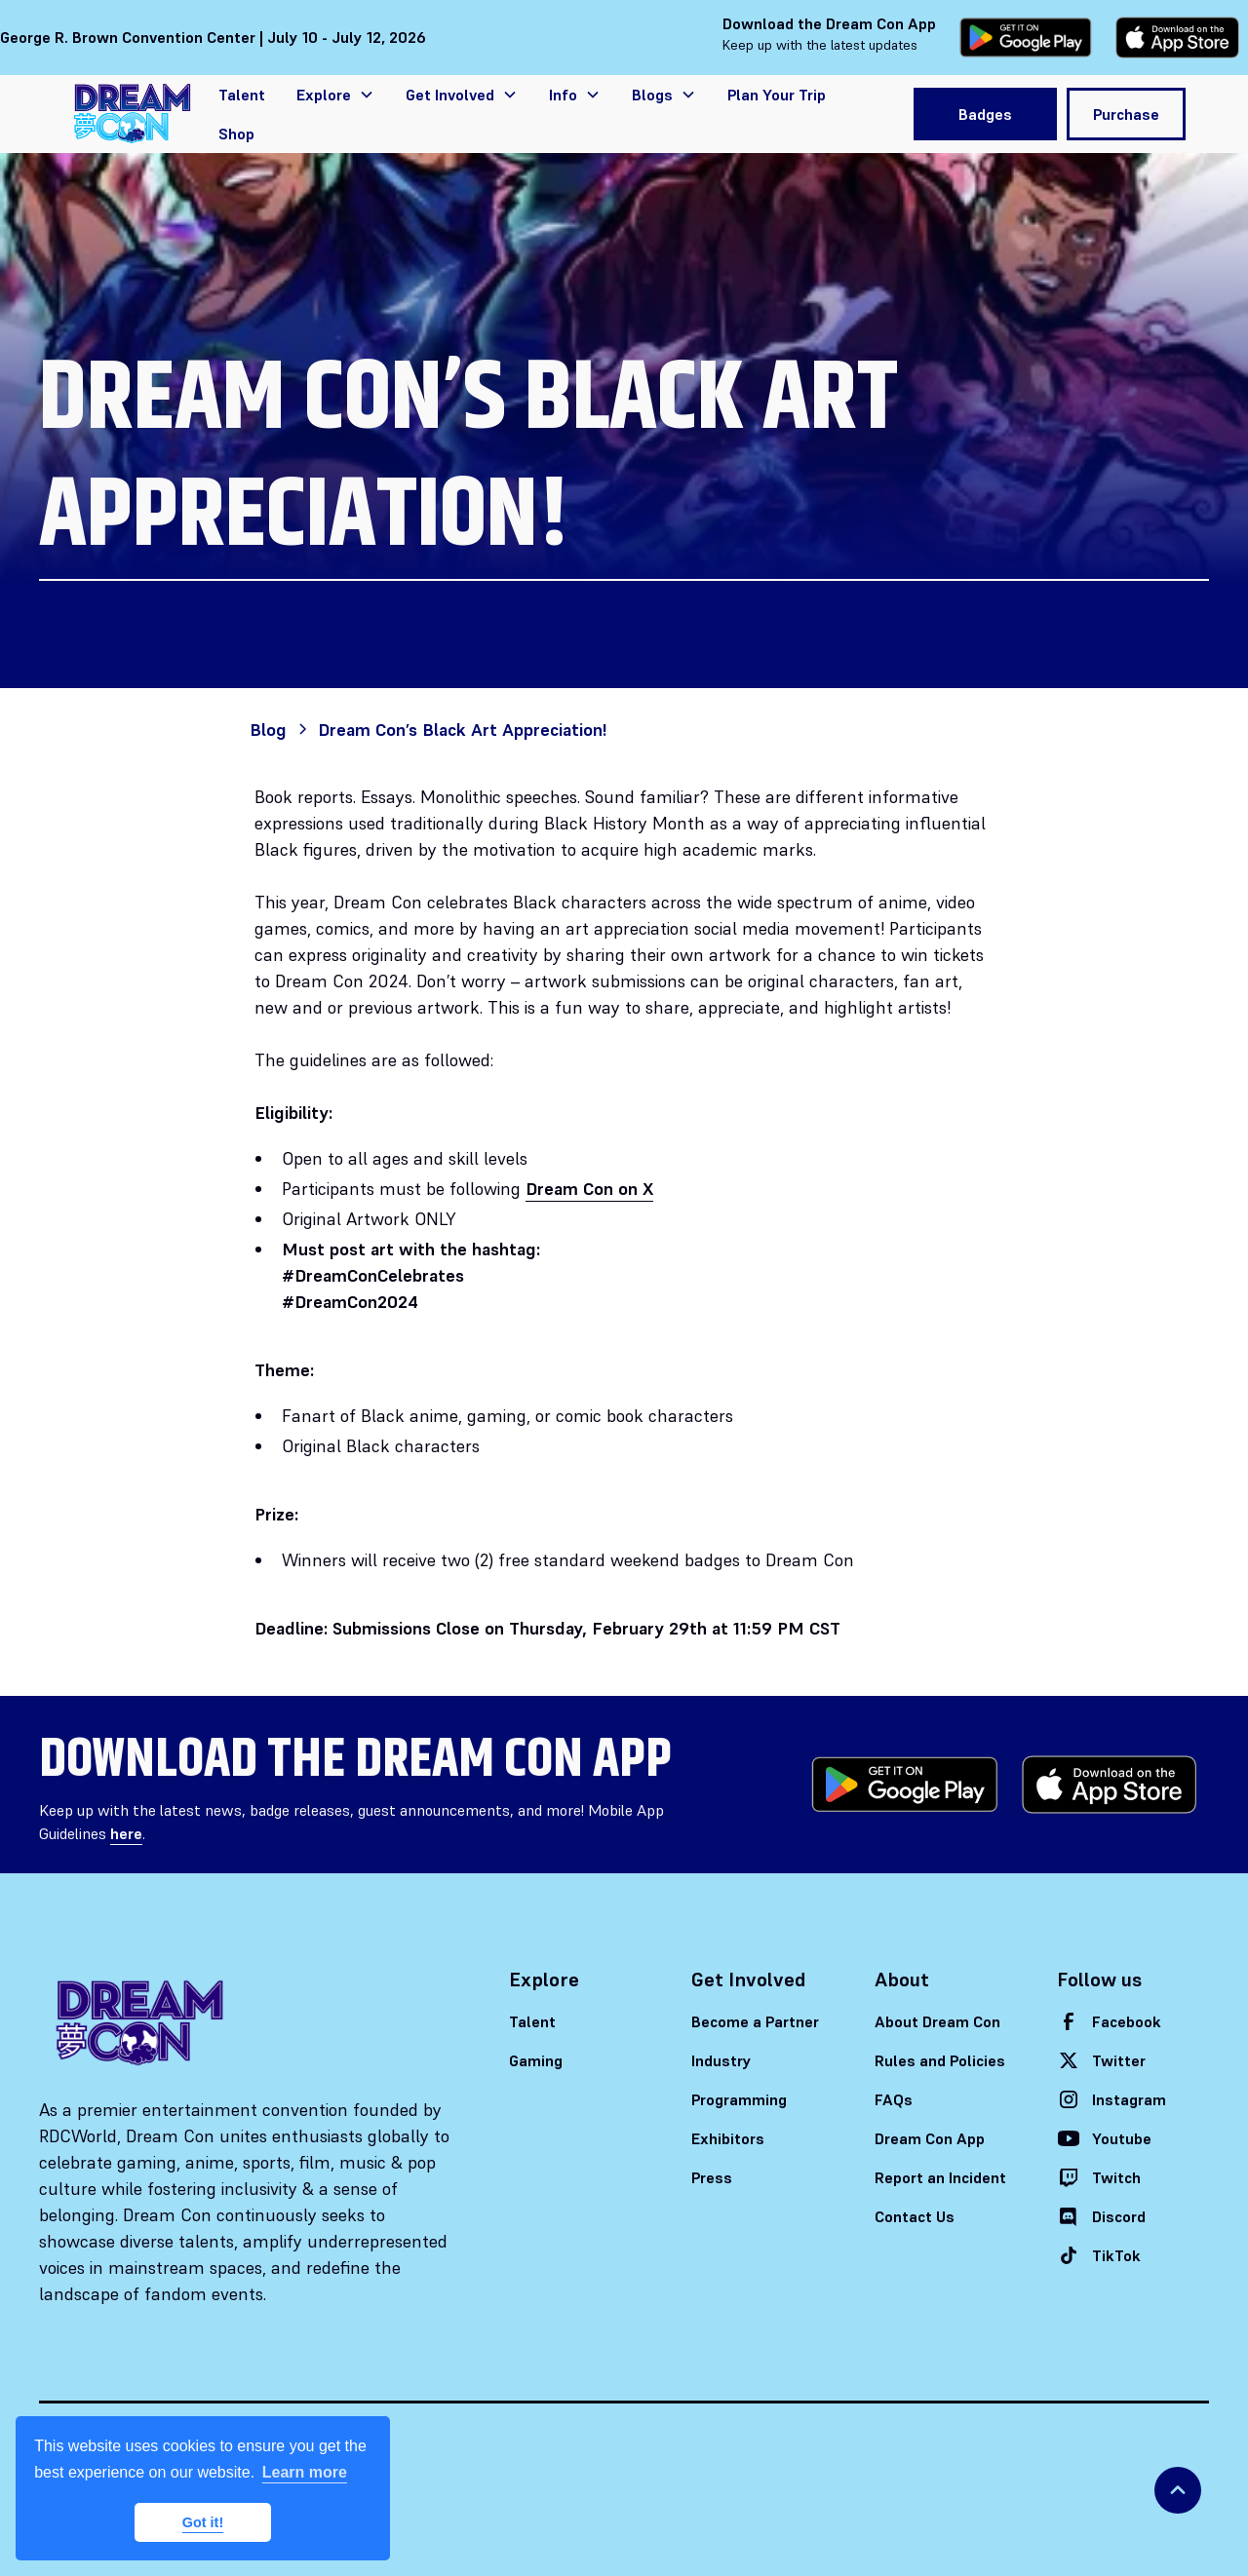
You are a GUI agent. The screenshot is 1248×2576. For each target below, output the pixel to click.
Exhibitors (727, 2138)
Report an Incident (940, 2177)
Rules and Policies (940, 2060)
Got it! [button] (202, 2522)
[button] (335, 94)
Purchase (1126, 114)
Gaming (536, 2060)
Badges (985, 114)
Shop (236, 133)
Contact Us (915, 2216)
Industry (721, 2060)
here (126, 1833)
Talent (241, 94)
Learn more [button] (304, 2472)
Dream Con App (930, 2138)
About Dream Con (937, 2021)
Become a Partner (755, 2021)
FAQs (894, 2099)
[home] (132, 113)
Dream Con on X (589, 1188)
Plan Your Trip (776, 94)
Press (711, 2177)
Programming (739, 2099)
